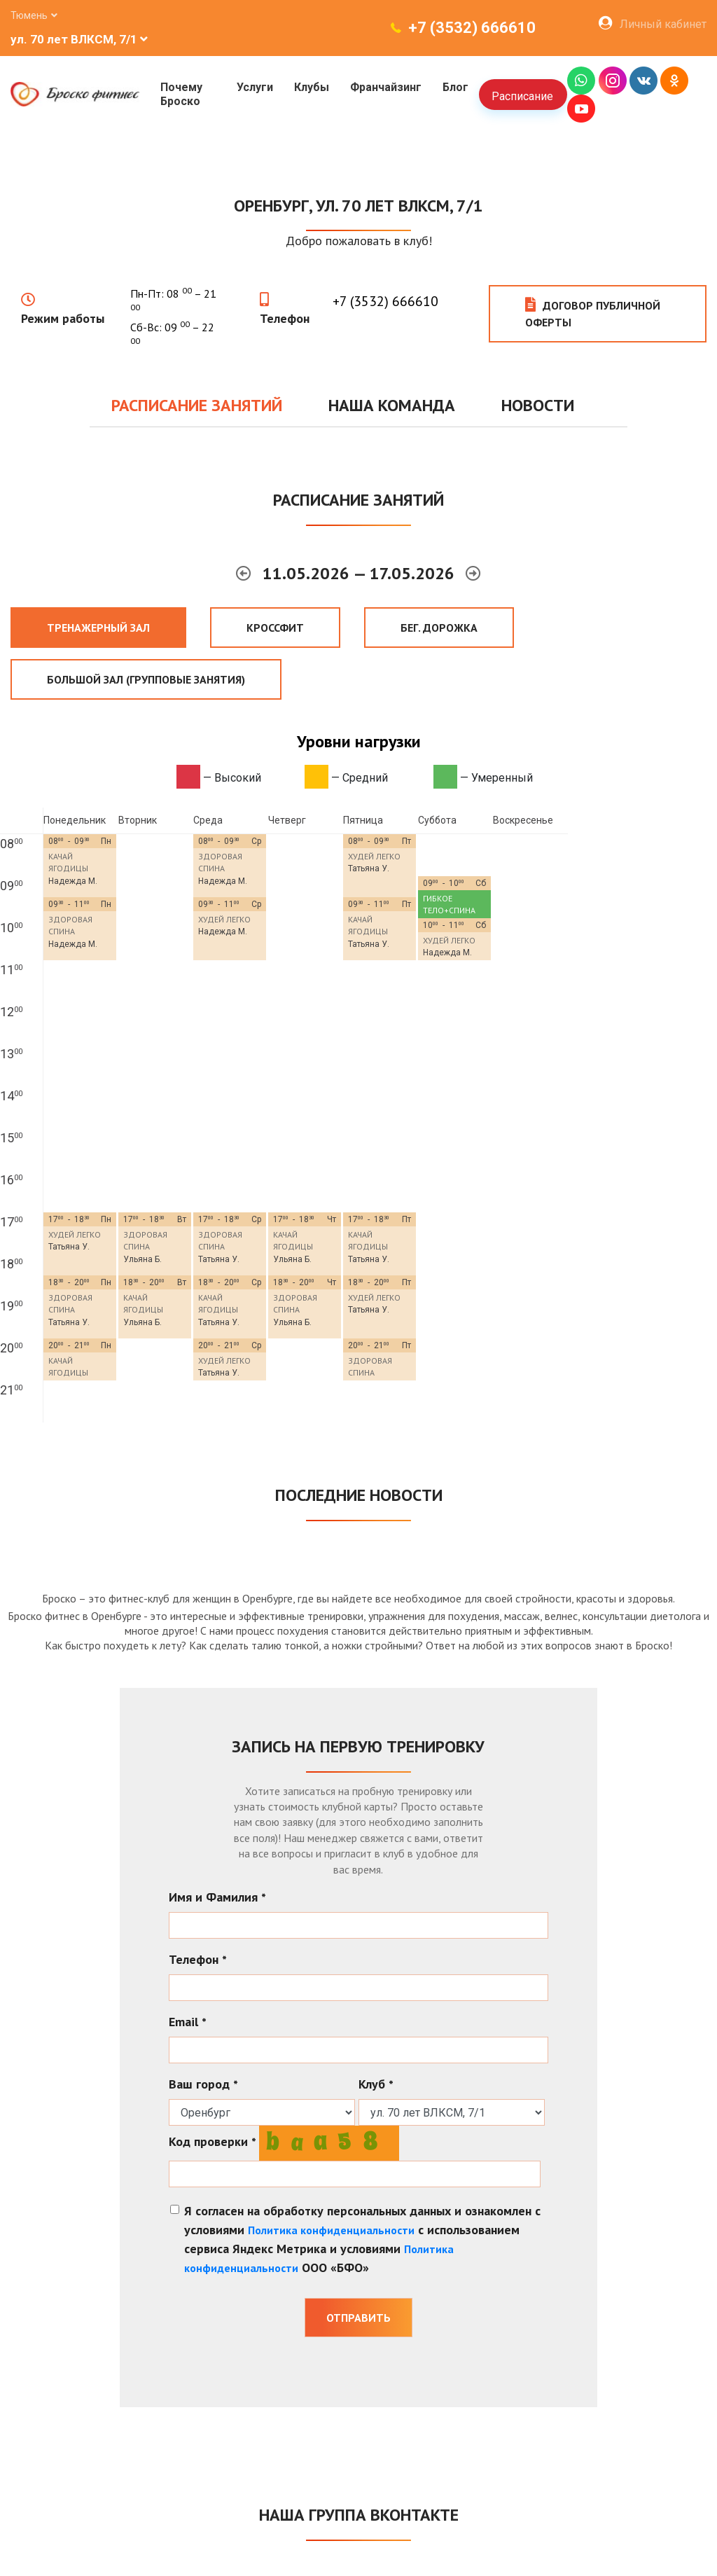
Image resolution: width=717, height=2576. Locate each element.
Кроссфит (275, 628)
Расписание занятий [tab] (196, 405)
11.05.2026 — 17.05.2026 (361, 573)
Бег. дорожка (439, 628)
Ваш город (203, 2084)
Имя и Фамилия (217, 1897)
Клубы (310, 87)
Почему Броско (181, 94)
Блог (454, 87)
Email (188, 2022)
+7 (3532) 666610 (472, 27)
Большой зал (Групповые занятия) (146, 679)
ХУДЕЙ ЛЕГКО (374, 856)
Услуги (253, 87)
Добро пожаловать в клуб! (359, 241)
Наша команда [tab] (391, 405)
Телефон (284, 318)
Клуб (376, 2084)
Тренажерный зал (98, 628)
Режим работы (62, 318)
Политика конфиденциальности (331, 2230)
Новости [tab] (537, 405)
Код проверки (212, 2141)
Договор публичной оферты (592, 313)
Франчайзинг (384, 87)
